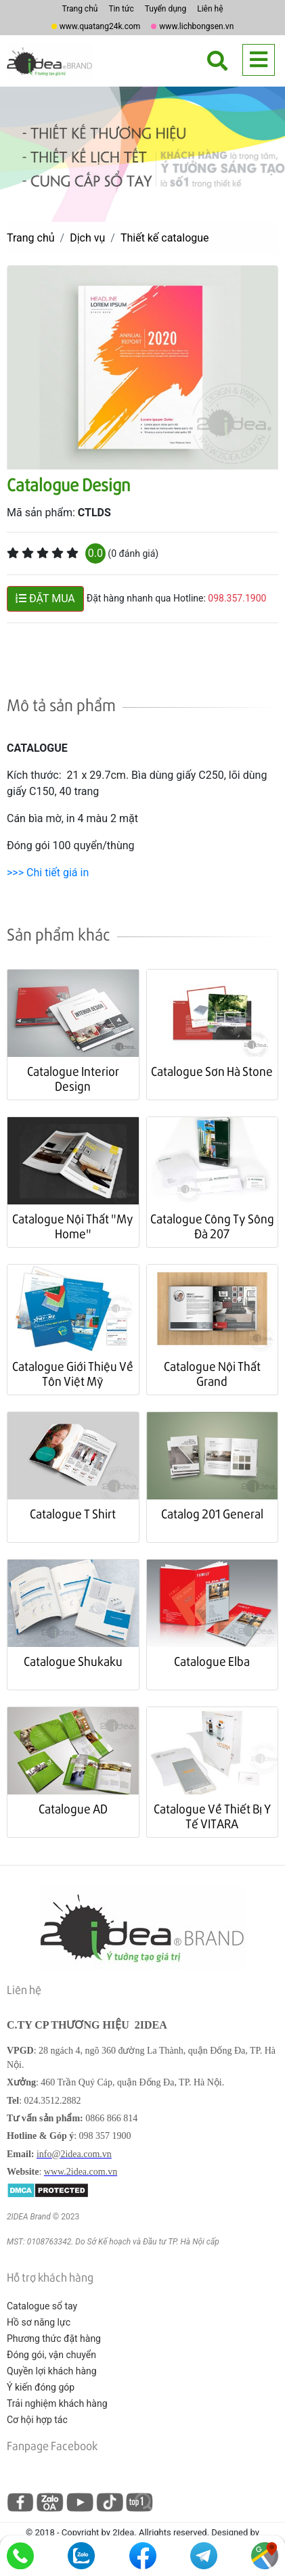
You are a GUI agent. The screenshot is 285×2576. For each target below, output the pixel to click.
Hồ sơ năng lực (38, 2322)
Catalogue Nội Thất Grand (212, 1373)
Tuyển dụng (166, 9)
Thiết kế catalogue (164, 237)
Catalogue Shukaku (73, 1661)
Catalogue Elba (212, 1661)
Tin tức (120, 9)
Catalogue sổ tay (42, 2306)
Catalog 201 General (212, 1513)
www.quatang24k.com (100, 26)
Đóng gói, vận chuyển (51, 2354)
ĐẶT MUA (45, 598)
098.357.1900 (237, 598)
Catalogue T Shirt (73, 1513)
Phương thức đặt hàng (54, 2338)
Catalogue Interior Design (73, 1078)
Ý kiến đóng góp (40, 2387)
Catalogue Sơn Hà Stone (212, 1071)
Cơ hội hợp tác (37, 2419)
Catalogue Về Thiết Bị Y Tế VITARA (212, 1816)
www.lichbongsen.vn (196, 26)
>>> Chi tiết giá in (48, 872)
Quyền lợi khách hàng (52, 2371)
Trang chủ (79, 9)
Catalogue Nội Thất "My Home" (72, 1226)
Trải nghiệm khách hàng (57, 2403)
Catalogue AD (73, 1808)
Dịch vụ (87, 237)
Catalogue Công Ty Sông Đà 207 (212, 1226)
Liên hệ (210, 9)
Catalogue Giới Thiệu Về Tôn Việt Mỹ (72, 1373)
